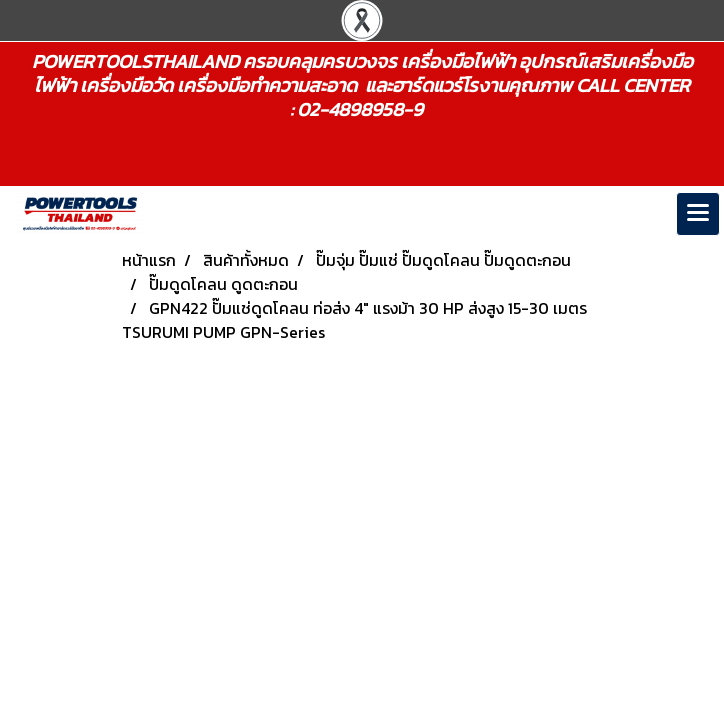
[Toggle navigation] (698, 214)
